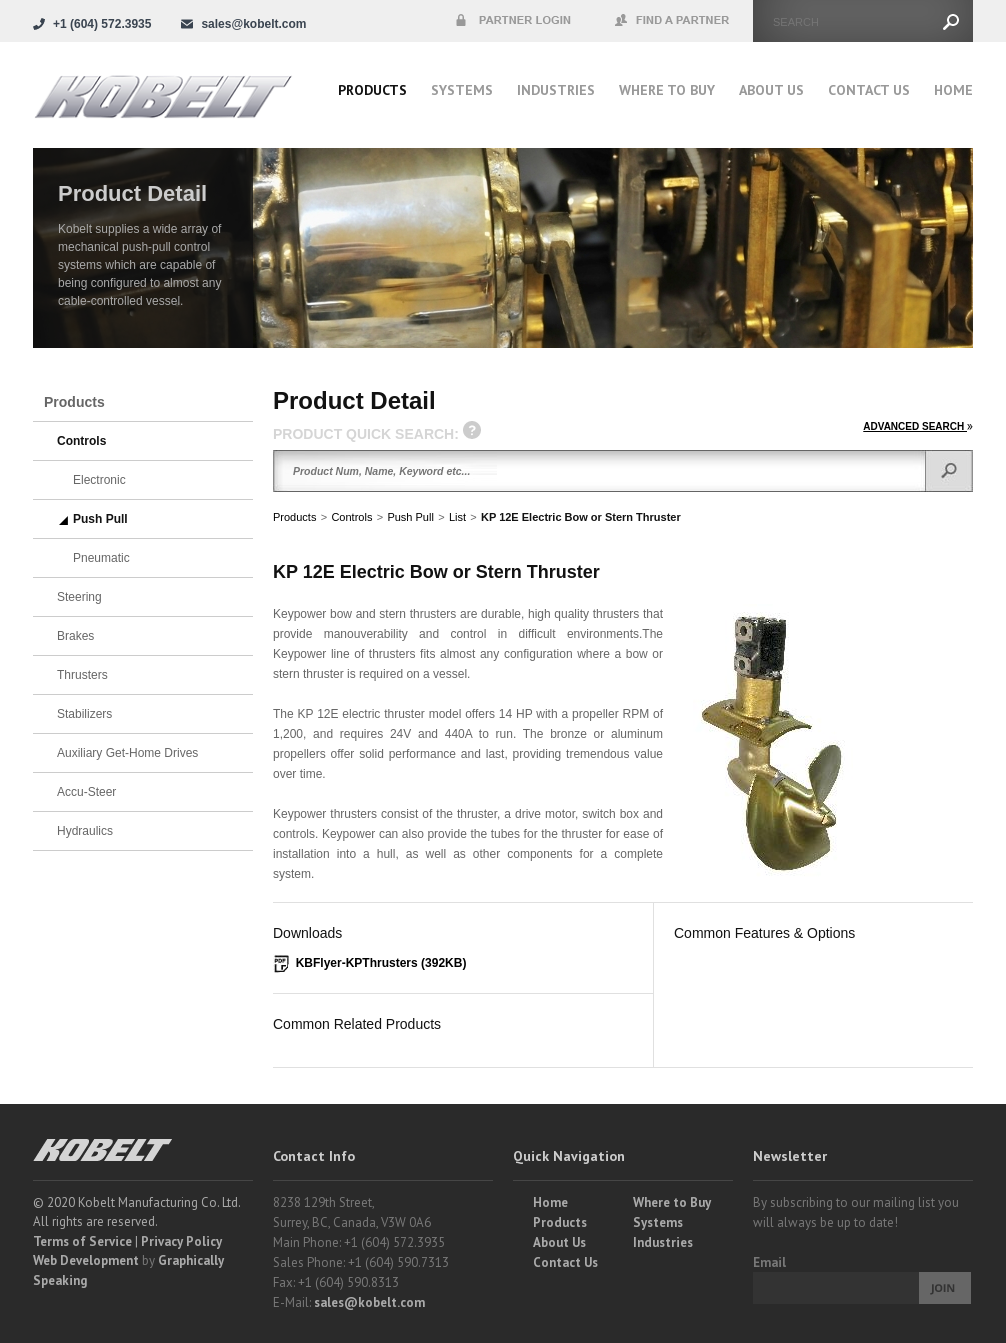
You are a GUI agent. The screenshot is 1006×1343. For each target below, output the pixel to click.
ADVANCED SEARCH (918, 426)
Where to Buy (672, 1202)
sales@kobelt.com (369, 1302)
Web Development (86, 1260)
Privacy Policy (181, 1241)
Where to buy (667, 90)
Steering (79, 597)
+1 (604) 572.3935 (102, 24)
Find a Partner (673, 21)
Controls (351, 517)
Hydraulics (85, 831)
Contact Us (869, 90)
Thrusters (82, 675)
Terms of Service (82, 1241)
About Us (771, 90)
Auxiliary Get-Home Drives (127, 753)
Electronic (99, 480)
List (457, 517)
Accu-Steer (86, 792)
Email (769, 1262)
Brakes (75, 636)
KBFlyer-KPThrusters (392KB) (381, 963)
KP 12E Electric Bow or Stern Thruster (581, 517)
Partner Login (513, 21)
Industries (556, 90)
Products (372, 90)
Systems (462, 90)
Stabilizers (84, 714)
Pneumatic (101, 558)
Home (953, 90)
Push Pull (410, 517)
